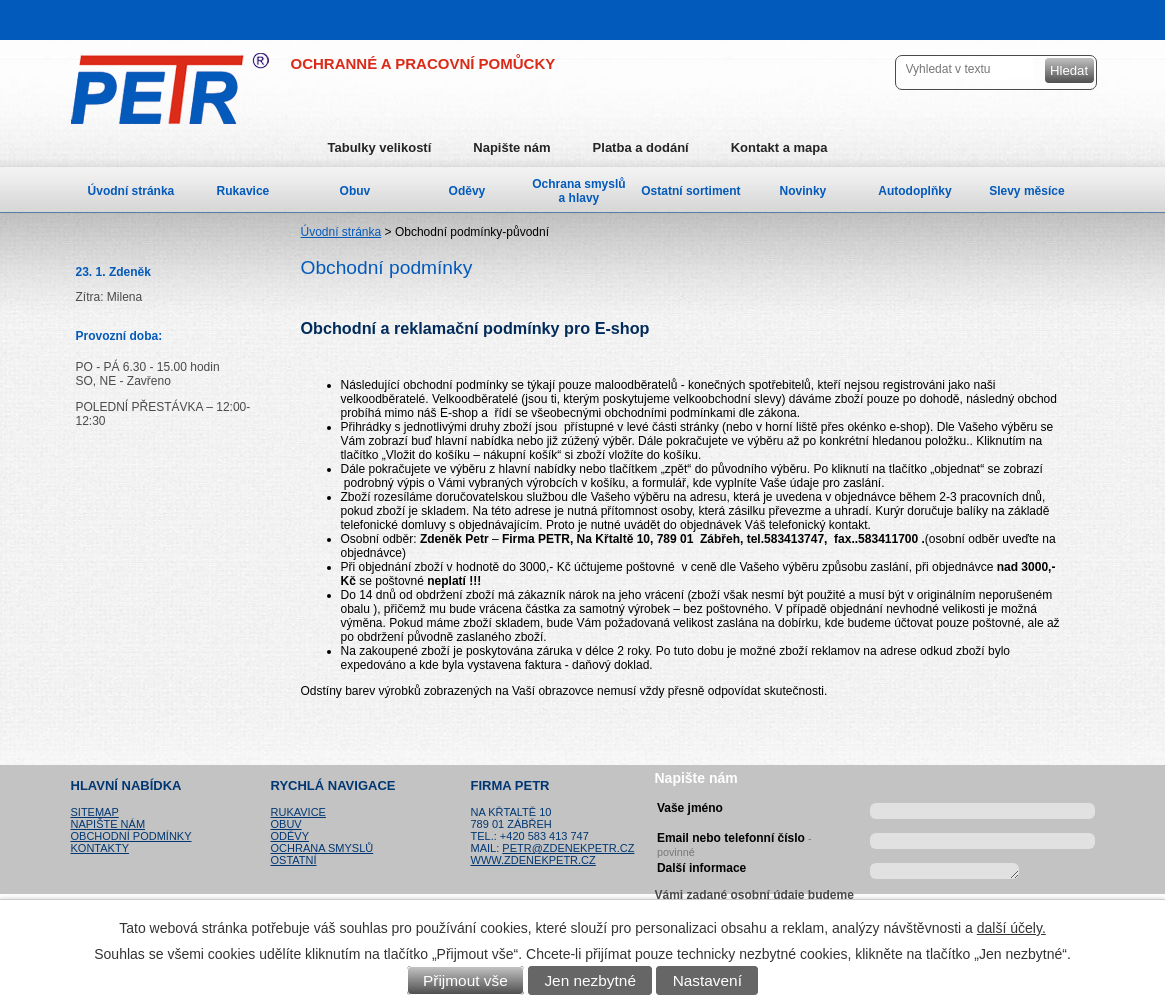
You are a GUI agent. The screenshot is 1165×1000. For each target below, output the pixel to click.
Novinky (803, 191)
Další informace (701, 868)
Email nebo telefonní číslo (734, 842)
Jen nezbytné (590, 980)
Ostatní (294, 860)
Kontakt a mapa (779, 147)
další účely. (1011, 928)
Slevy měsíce (1026, 191)
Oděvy (467, 191)
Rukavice (243, 191)
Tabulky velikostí (380, 147)
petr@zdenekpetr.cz (568, 848)
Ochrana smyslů (322, 848)
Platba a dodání (641, 147)
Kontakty (100, 848)
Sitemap (95, 812)
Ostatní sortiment (690, 191)
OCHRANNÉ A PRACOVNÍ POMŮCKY (423, 63)
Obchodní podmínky (131, 836)
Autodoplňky (914, 191)
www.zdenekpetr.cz (533, 860)
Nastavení (707, 980)
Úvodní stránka (341, 232)
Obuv (355, 191)
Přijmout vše (465, 980)
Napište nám (511, 147)
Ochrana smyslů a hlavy (578, 191)
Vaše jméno (690, 808)
